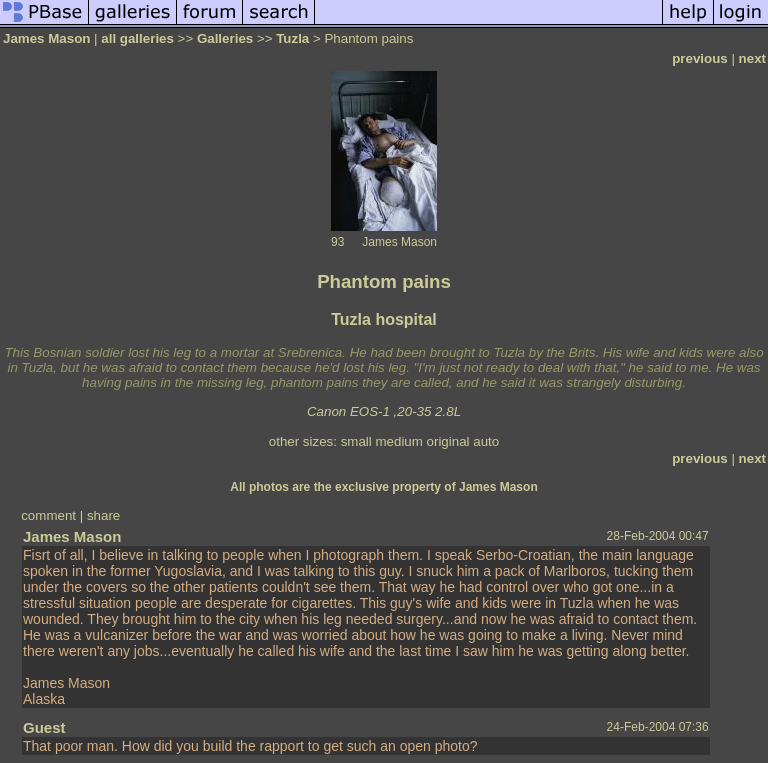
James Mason (46, 38)
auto (486, 441)
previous (700, 58)
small (356, 441)
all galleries (137, 38)
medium (398, 441)
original (448, 441)
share (103, 515)
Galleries (225, 38)
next (752, 58)
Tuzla (292, 38)
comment (48, 515)
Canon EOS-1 (348, 411)
